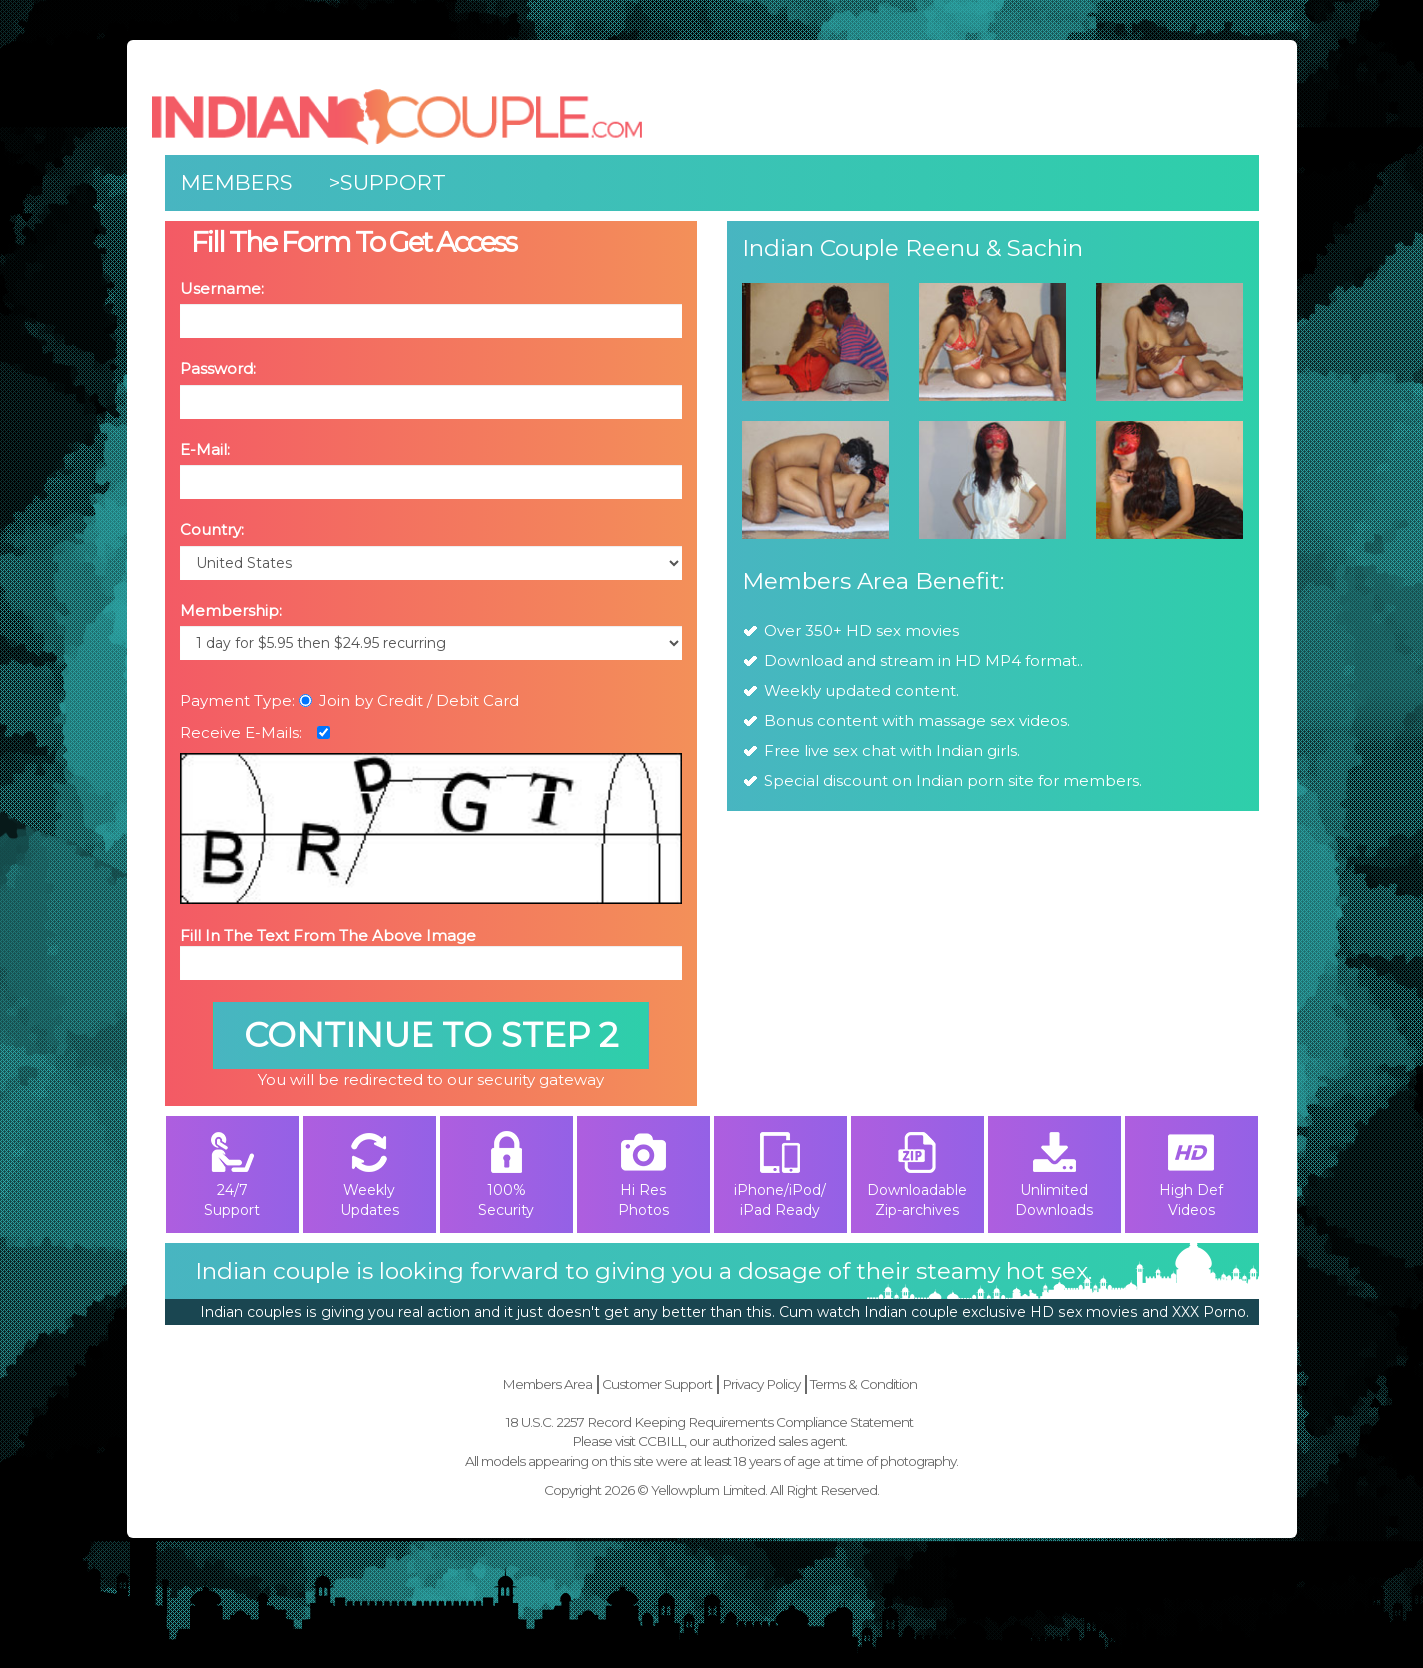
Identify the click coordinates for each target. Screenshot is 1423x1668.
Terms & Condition (863, 1384)
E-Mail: (205, 449)
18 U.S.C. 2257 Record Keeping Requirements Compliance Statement (709, 1422)
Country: (212, 529)
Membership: (231, 610)
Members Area (547, 1384)
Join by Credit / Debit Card (409, 700)
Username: (222, 288)
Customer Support (657, 1384)
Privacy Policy (761, 1384)
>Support (387, 182)
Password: (218, 368)
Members (237, 182)
